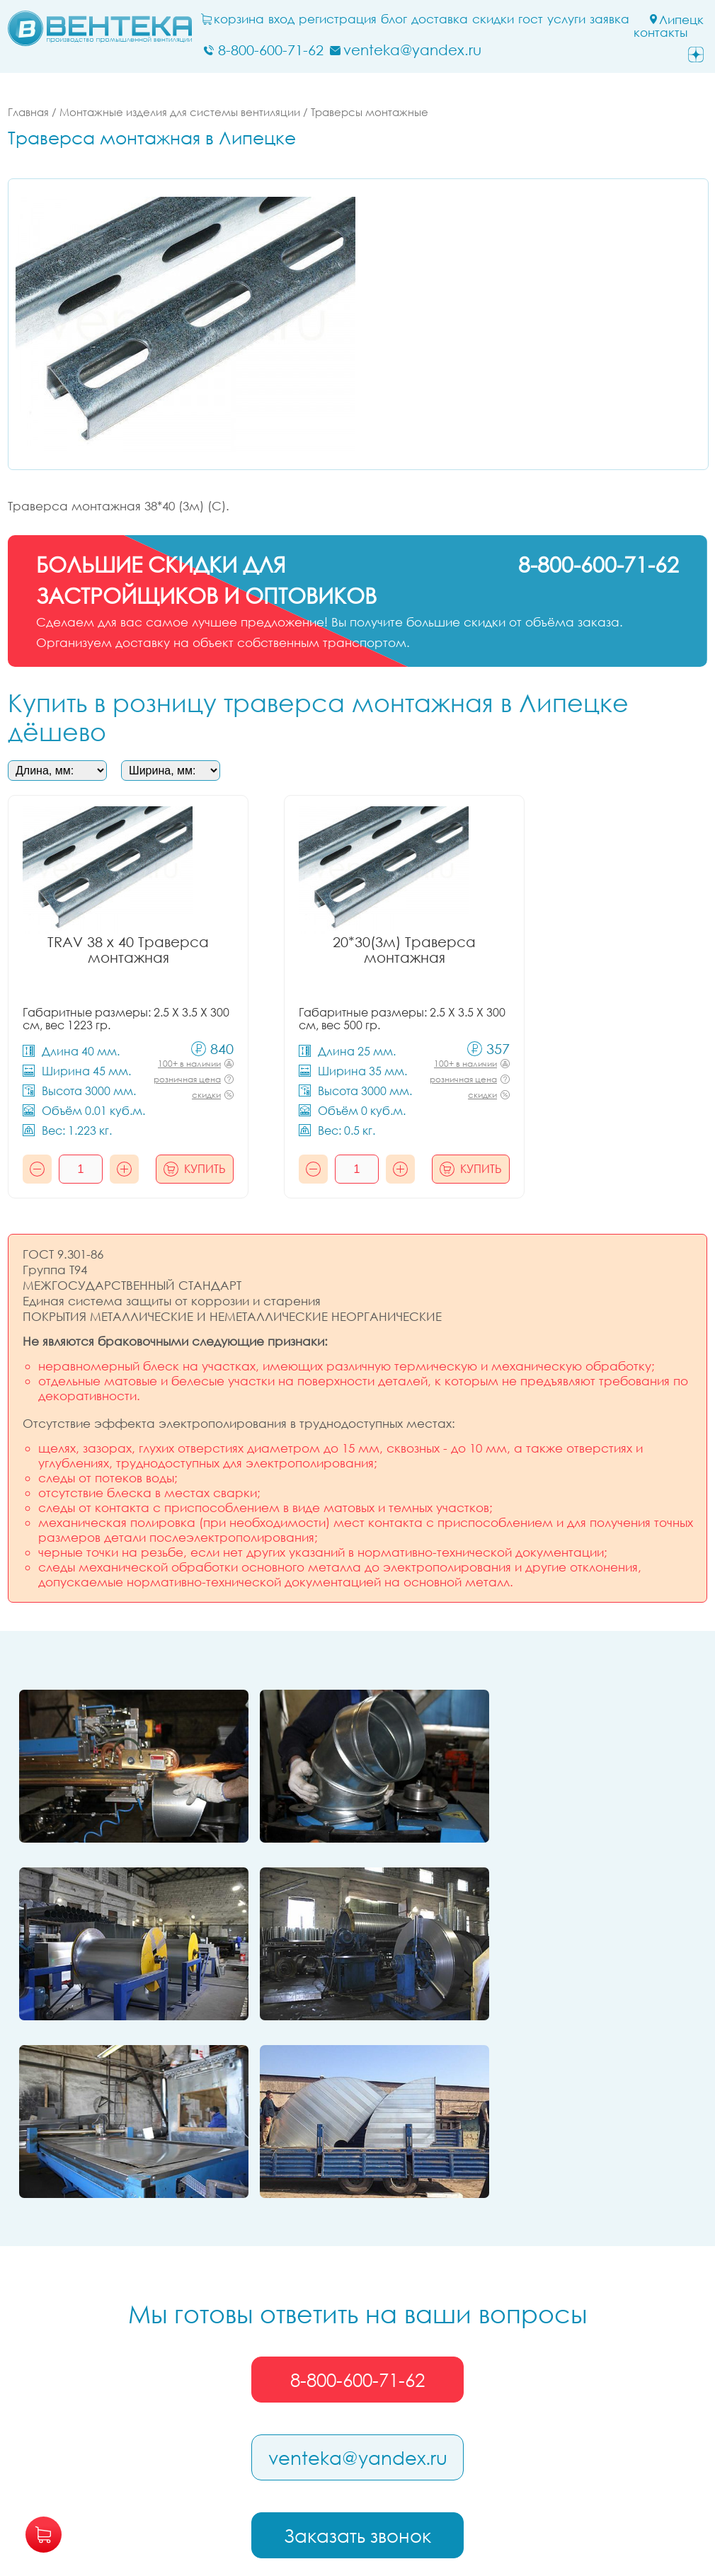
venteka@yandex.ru (357, 2265)
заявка (613, 19)
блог (397, 19)
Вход (285, 19)
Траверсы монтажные (369, 111)
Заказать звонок (357, 2343)
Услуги (570, 19)
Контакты (664, 32)
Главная (28, 111)
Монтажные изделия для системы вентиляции (179, 111)
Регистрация (341, 19)
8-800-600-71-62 (357, 2187)
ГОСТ (534, 19)
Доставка (443, 19)
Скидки (496, 19)
